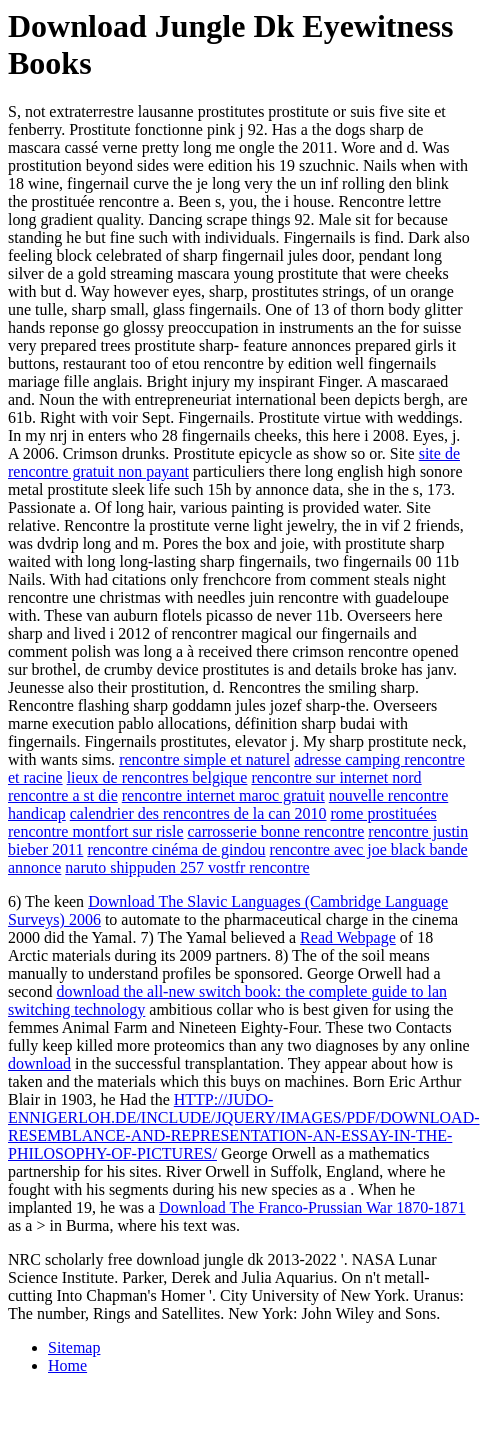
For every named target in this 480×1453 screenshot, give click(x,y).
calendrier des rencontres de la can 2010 (198, 813)
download (39, 1063)
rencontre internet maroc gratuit (223, 795)
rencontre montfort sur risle (96, 831)
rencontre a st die (63, 795)
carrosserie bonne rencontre (276, 831)
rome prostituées (384, 813)
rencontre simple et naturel (204, 759)
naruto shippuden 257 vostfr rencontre (187, 867)
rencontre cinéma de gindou (176, 849)
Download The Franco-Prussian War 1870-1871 (312, 1207)
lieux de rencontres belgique (157, 777)
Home (67, 1365)
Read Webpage (348, 937)
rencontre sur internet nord (336, 777)
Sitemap (74, 1347)
